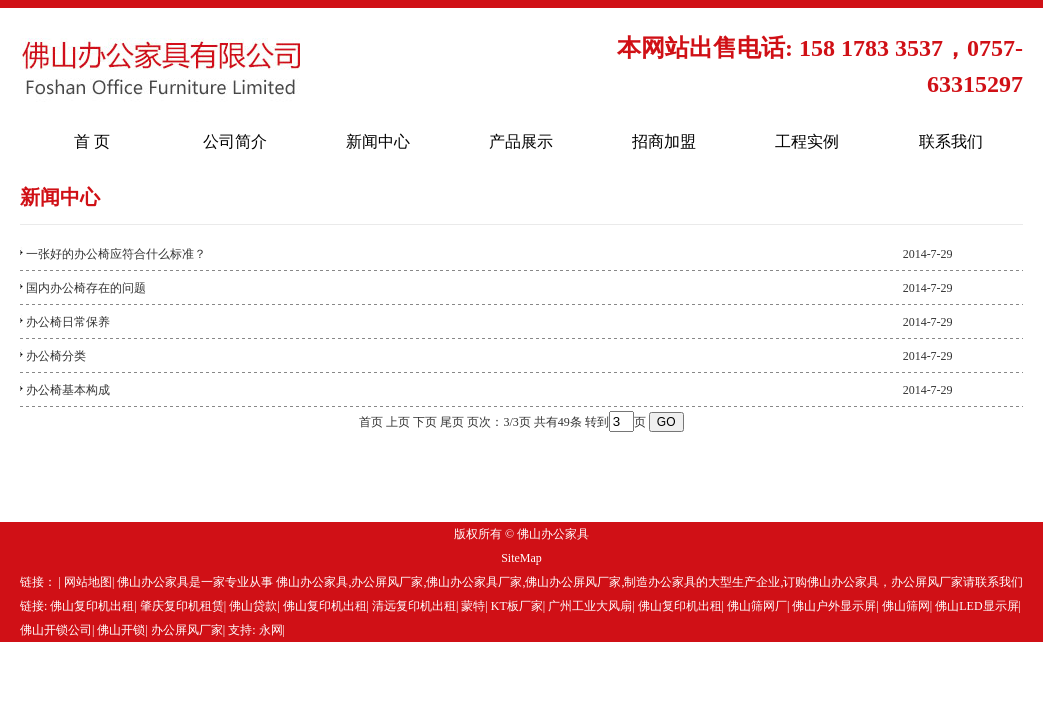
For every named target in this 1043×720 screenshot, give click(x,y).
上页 (398, 422)
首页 (371, 422)
